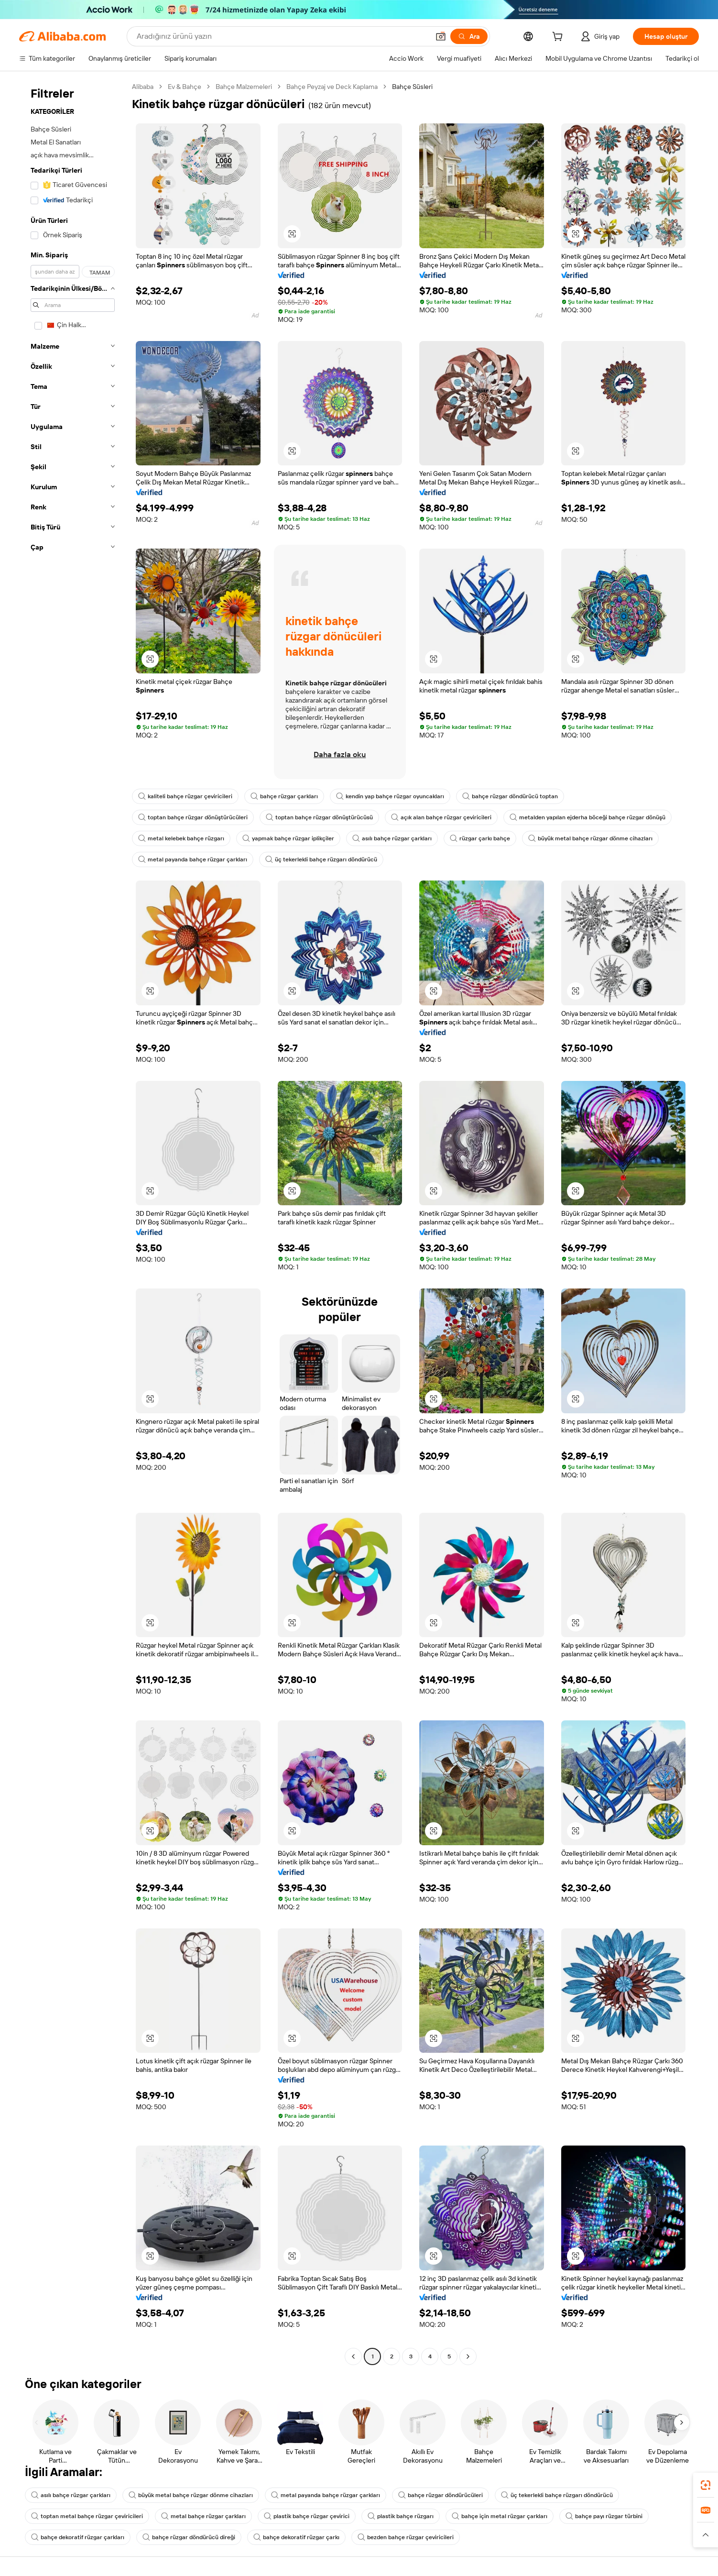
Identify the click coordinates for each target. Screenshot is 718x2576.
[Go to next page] (468, 2356)
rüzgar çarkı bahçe (480, 838)
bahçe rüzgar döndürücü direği (188, 2537)
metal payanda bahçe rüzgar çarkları (192, 859)
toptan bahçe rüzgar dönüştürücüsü (319, 817)
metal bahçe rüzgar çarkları (203, 2516)
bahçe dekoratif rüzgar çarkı (296, 2537)
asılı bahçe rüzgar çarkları (392, 838)
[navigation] (72, 1223)
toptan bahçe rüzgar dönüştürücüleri (193, 817)
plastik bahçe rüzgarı (401, 2516)
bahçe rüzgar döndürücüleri (440, 2495)
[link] (705, 2485)
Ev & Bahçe (184, 86)
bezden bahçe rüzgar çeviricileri (406, 2537)
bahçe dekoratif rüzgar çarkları (77, 2537)
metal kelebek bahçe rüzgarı (181, 838)
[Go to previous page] (353, 2356)
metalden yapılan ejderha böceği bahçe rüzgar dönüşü (587, 817)
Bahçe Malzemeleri (244, 86)
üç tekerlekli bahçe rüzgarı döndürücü (321, 859)
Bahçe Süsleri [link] (412, 86)
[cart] (559, 38)
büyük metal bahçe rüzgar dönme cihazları (590, 838)
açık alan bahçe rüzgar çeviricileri (441, 817)
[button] (440, 36)
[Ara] (469, 36)
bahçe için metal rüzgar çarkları (499, 2516)
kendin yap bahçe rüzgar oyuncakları (390, 796)
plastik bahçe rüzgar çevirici (306, 2516)
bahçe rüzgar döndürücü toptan (510, 796)
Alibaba (142, 86)
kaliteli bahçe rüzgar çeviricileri (185, 796)
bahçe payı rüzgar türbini (604, 2516)
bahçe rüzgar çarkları (284, 796)
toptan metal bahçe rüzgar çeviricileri (87, 2516)
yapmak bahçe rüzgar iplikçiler (288, 838)
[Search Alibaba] (282, 36)
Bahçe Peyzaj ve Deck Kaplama (332, 86)
